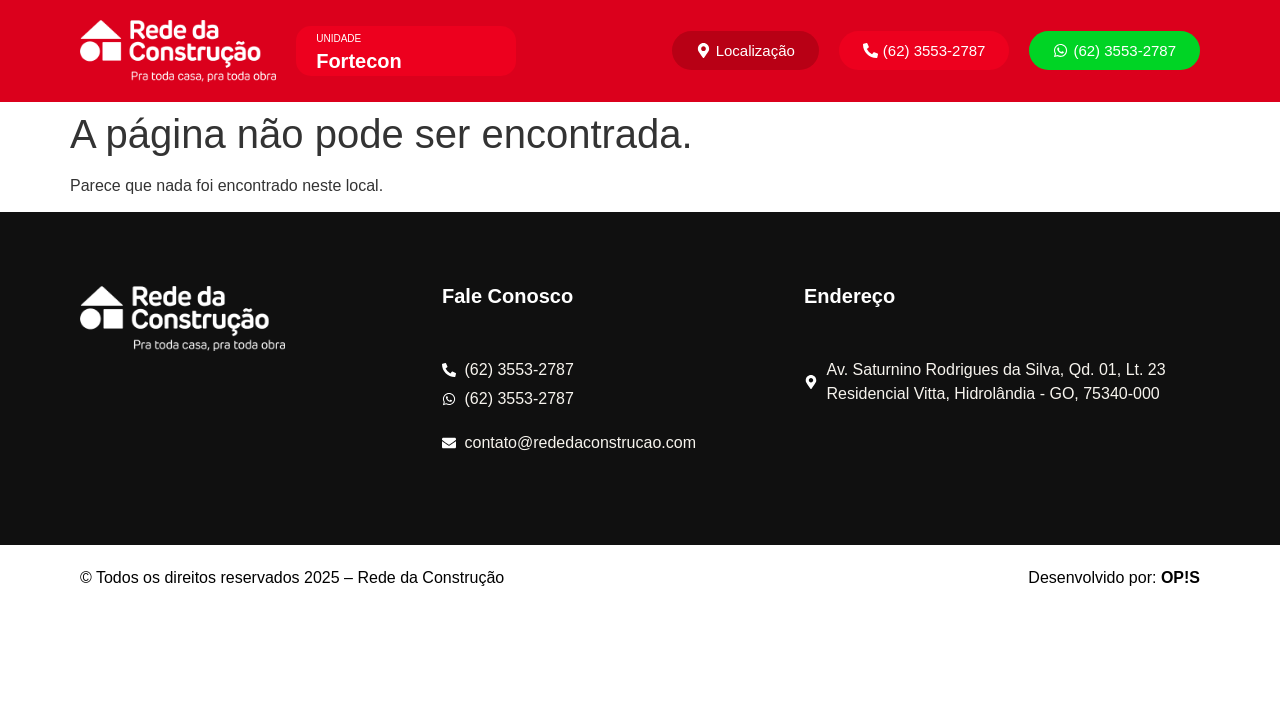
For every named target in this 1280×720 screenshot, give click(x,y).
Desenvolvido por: (1114, 577)
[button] (924, 50)
